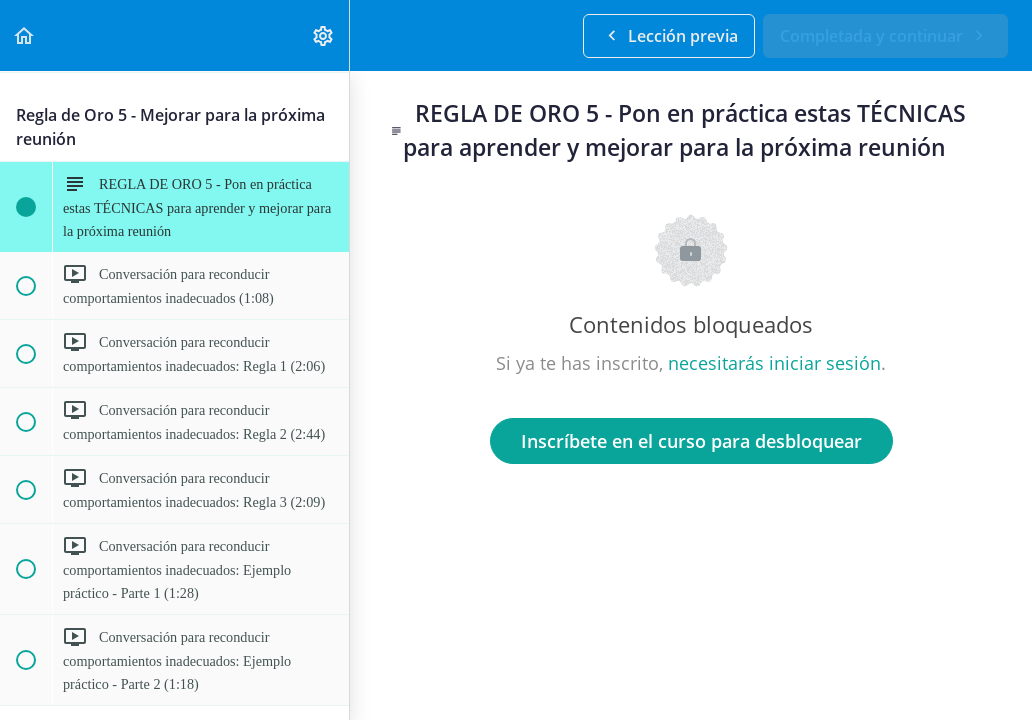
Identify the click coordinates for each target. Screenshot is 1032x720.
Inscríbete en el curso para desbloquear (691, 441)
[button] (25, 35)
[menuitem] (324, 35)
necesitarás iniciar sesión (774, 363)
